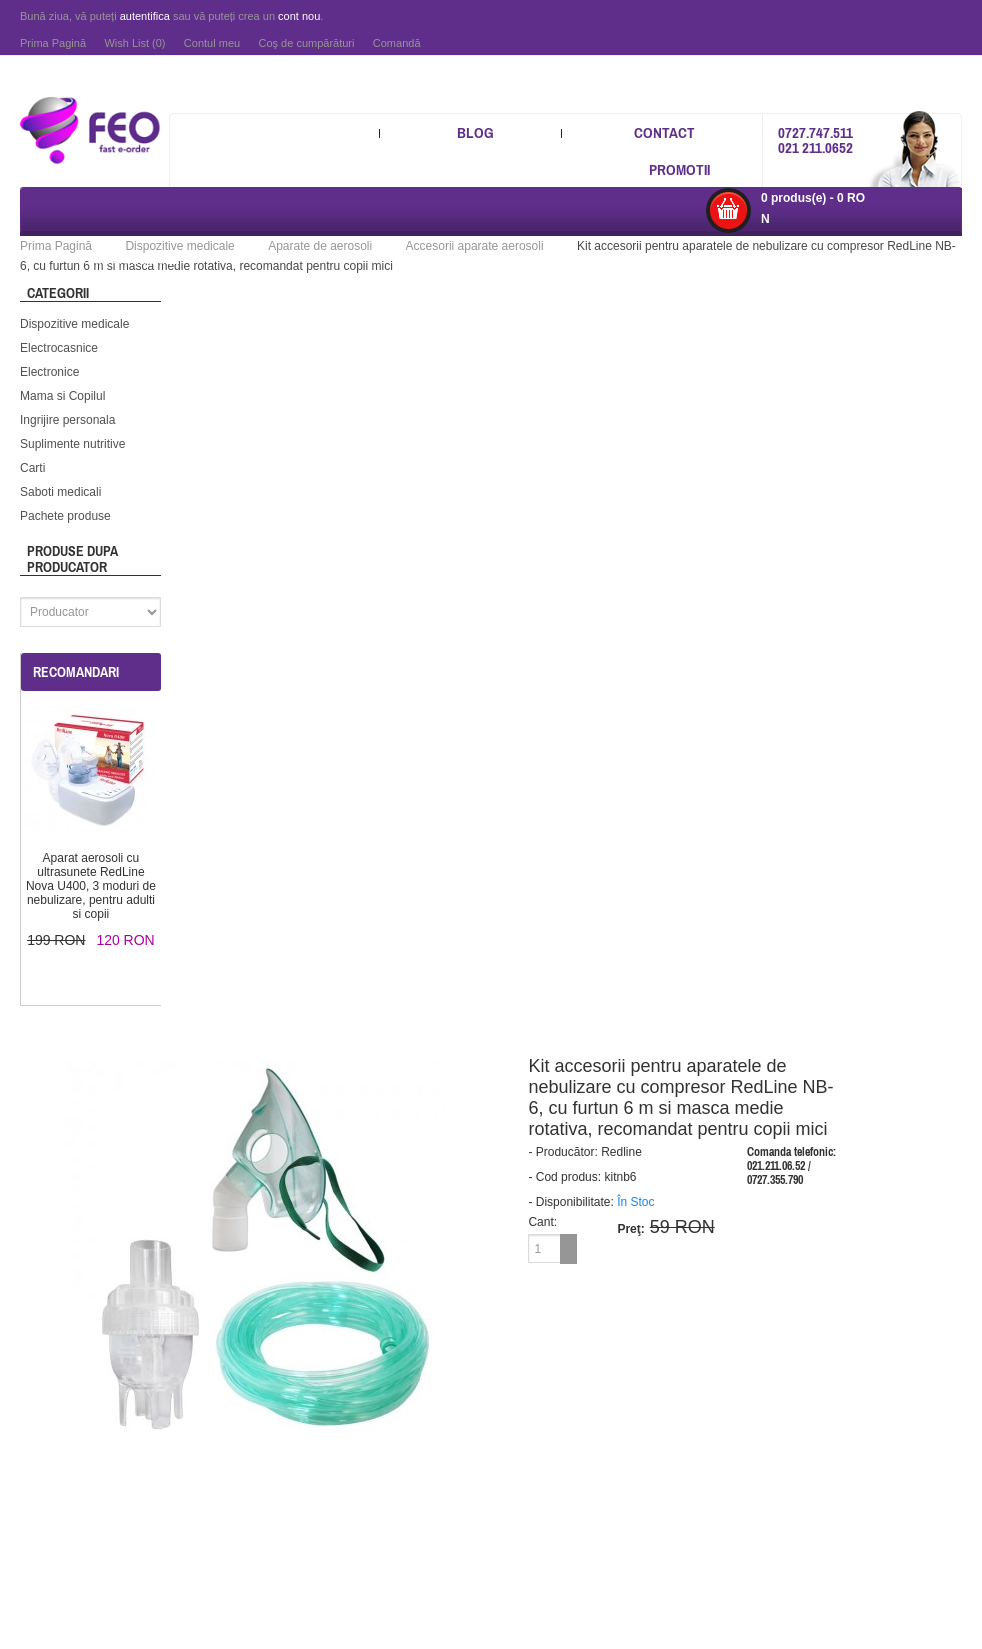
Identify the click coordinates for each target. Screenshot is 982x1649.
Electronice (49, 372)
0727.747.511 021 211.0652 (815, 140)
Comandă (397, 43)
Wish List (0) (134, 43)
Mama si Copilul (62, 396)
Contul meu (212, 43)
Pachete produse (65, 516)
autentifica (145, 16)
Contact (664, 132)
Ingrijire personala (67, 420)
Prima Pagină (53, 43)
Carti (32, 468)
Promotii (679, 169)
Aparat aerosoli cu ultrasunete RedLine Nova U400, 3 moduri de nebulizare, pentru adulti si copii (91, 886)
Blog (475, 132)
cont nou (299, 16)
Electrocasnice (59, 348)
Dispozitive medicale (74, 324)
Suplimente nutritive (72, 444)
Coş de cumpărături (306, 43)
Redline (621, 1152)
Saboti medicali (60, 492)
